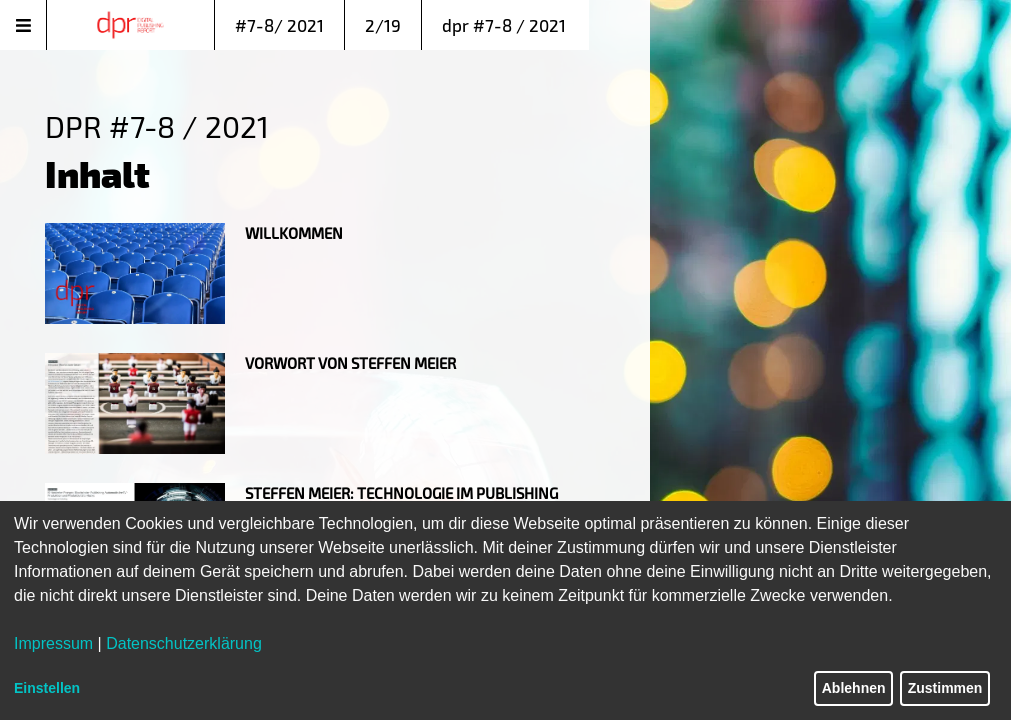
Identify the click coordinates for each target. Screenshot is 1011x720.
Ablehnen (854, 688)
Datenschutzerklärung (184, 643)
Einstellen (47, 688)
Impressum (53, 643)
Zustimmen (945, 688)
